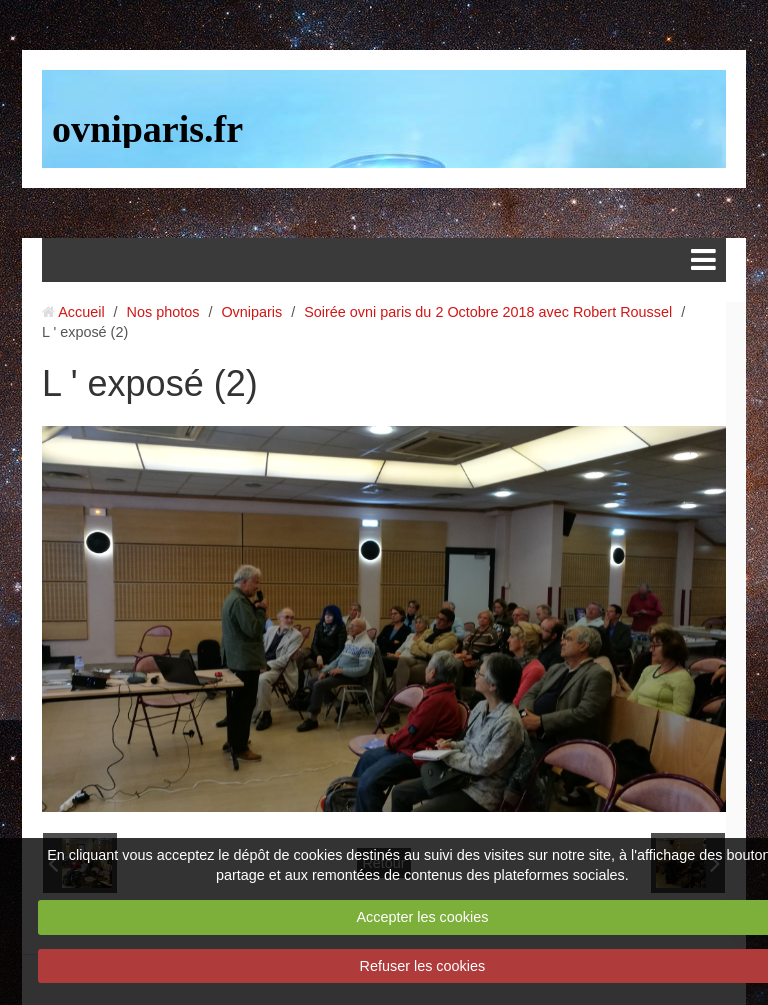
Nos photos (163, 312)
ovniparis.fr (147, 129)
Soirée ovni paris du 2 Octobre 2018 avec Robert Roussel (488, 312)
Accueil (81, 312)
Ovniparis (251, 312)
